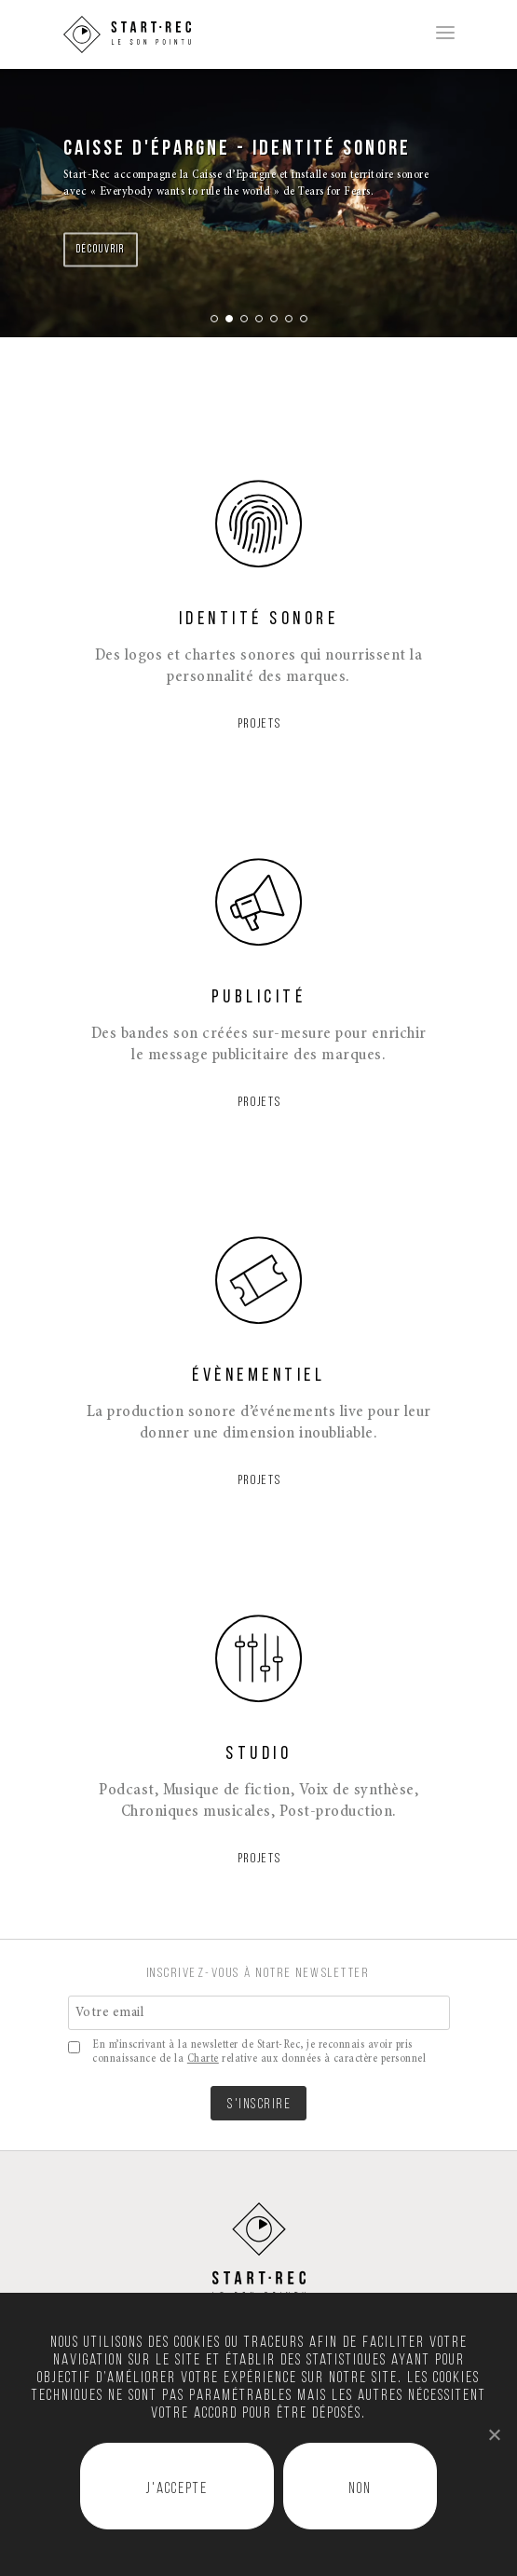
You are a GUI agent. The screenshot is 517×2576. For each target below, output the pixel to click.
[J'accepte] (493, 2434)
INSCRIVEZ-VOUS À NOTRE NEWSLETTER (259, 1974)
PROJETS (259, 724)
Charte (203, 2059)
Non (360, 2489)
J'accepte (176, 2489)
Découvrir (100, 249)
